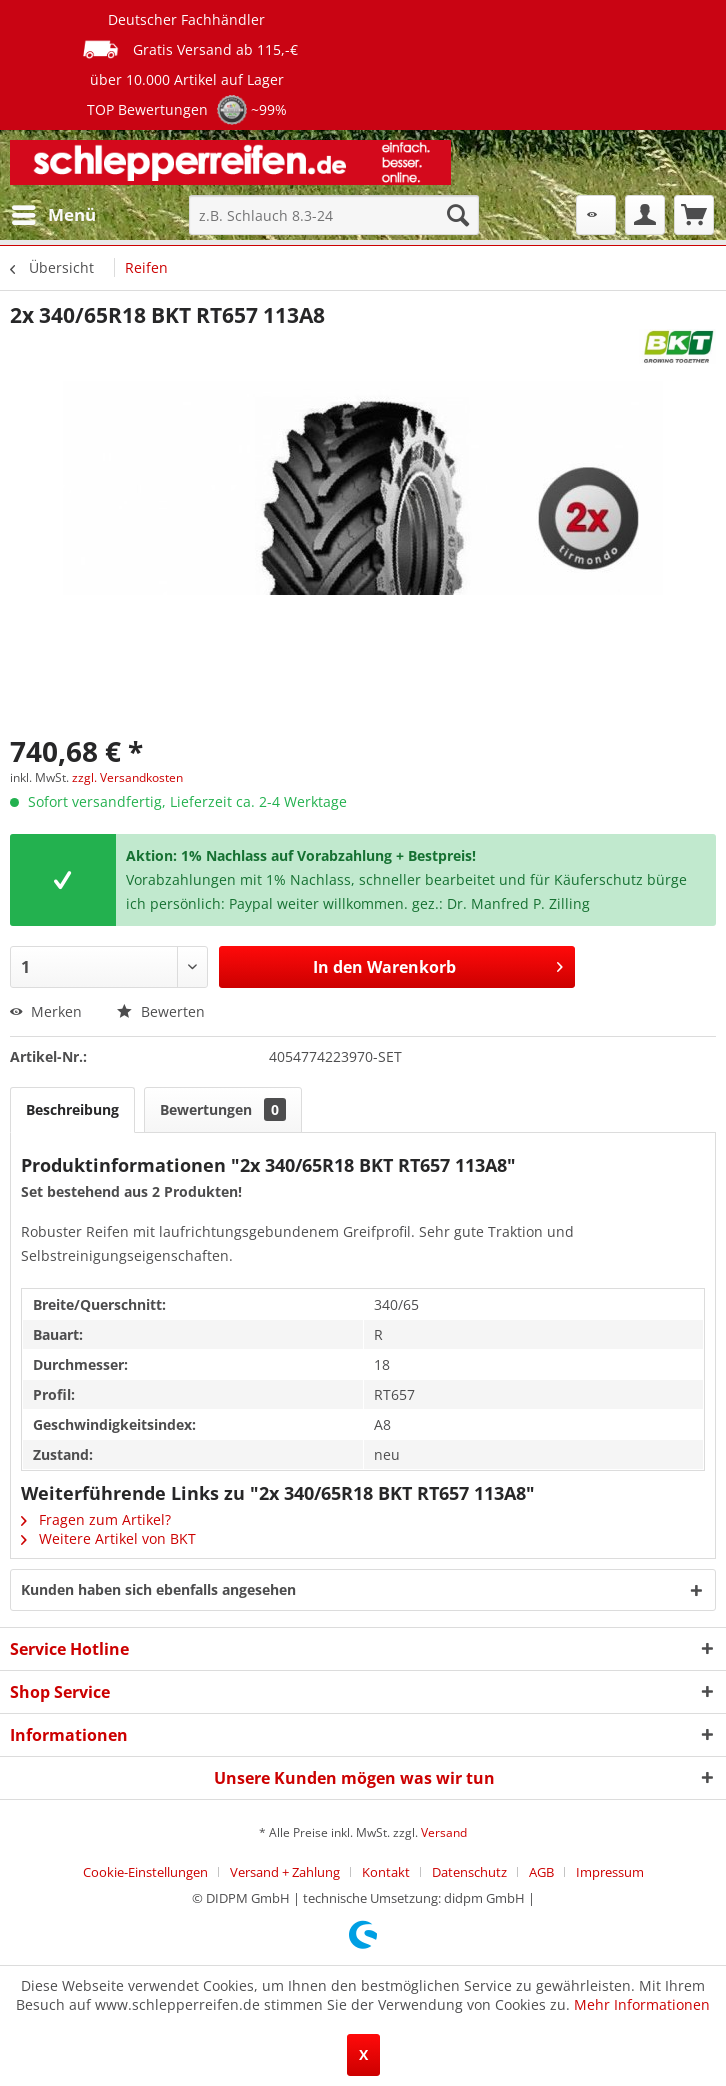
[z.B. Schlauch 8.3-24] (334, 215)
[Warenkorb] (694, 215)
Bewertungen (223, 1109)
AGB (541, 1872)
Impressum (610, 1872)
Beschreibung (72, 1109)
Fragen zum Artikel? (96, 1519)
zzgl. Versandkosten (127, 777)
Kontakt (386, 1872)
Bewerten (161, 1011)
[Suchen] (458, 215)
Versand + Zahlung (285, 1872)
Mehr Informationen (642, 2004)
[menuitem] (53, 215)
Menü (54, 212)
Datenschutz (469, 1872)
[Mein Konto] (645, 215)
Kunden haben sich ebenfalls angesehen (158, 1589)
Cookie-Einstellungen (145, 1872)
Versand (444, 1832)
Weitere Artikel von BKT (108, 1538)
